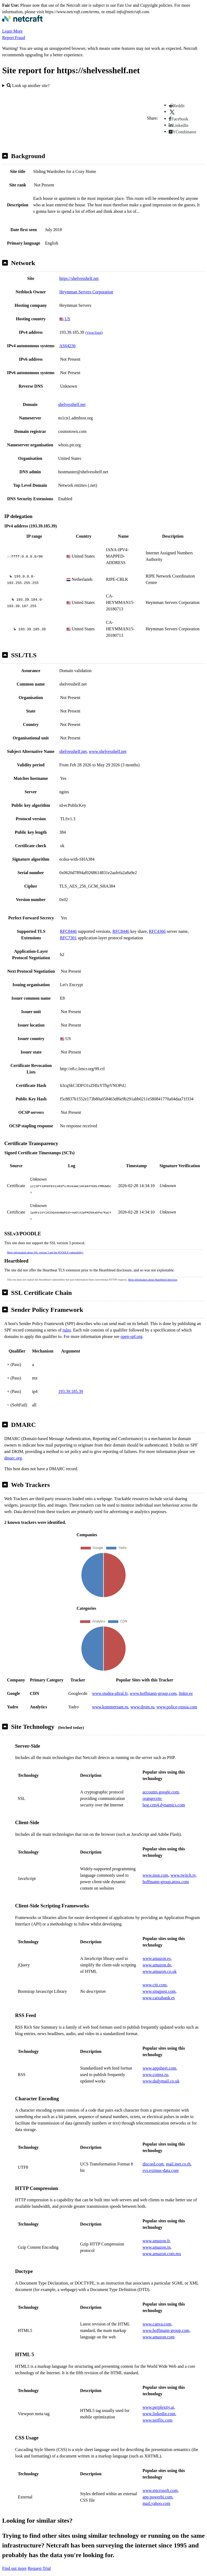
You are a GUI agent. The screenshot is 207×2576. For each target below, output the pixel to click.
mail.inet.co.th (178, 2151)
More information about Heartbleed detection (152, 1266)
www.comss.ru (155, 2061)
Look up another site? (28, 85)
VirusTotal (93, 333)
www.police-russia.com (177, 1694)
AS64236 (67, 345)
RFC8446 (68, 931)
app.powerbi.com (157, 2484)
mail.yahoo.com (156, 2490)
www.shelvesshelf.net (107, 751)
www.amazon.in (157, 2234)
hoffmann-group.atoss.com (166, 1868)
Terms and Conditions (135, 2570)
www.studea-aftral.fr (110, 1680)
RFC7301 (68, 938)
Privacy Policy (100, 2570)
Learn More (12, 31)
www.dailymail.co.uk (161, 2068)
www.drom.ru (142, 1694)
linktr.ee (186, 1680)
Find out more (14, 2555)
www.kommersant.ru (110, 1694)
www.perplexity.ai (158, 2394)
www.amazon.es (157, 1945)
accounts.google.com (161, 1779)
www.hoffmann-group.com (153, 1680)
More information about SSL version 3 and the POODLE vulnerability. (45, 1239)
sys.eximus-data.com (161, 2157)
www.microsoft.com (160, 2477)
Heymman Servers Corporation (86, 292)
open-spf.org (131, 1323)
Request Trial (39, 2555)
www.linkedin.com (159, 2400)
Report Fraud (13, 37)
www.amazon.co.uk (160, 1958)
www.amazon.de (157, 1952)
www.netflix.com (157, 2407)
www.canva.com (157, 2311)
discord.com (153, 2151)
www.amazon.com (159, 2324)
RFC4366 (157, 931)
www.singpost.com (159, 1978)
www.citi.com (155, 1972)
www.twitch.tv (183, 1862)
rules (67, 1317)
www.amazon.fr (156, 2228)
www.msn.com (155, 1862)
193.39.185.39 (70, 1378)
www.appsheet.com (159, 2055)
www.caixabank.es (159, 1985)
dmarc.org (13, 1445)
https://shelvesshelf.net (79, 278)
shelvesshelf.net (72, 404)
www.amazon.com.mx (162, 2240)
